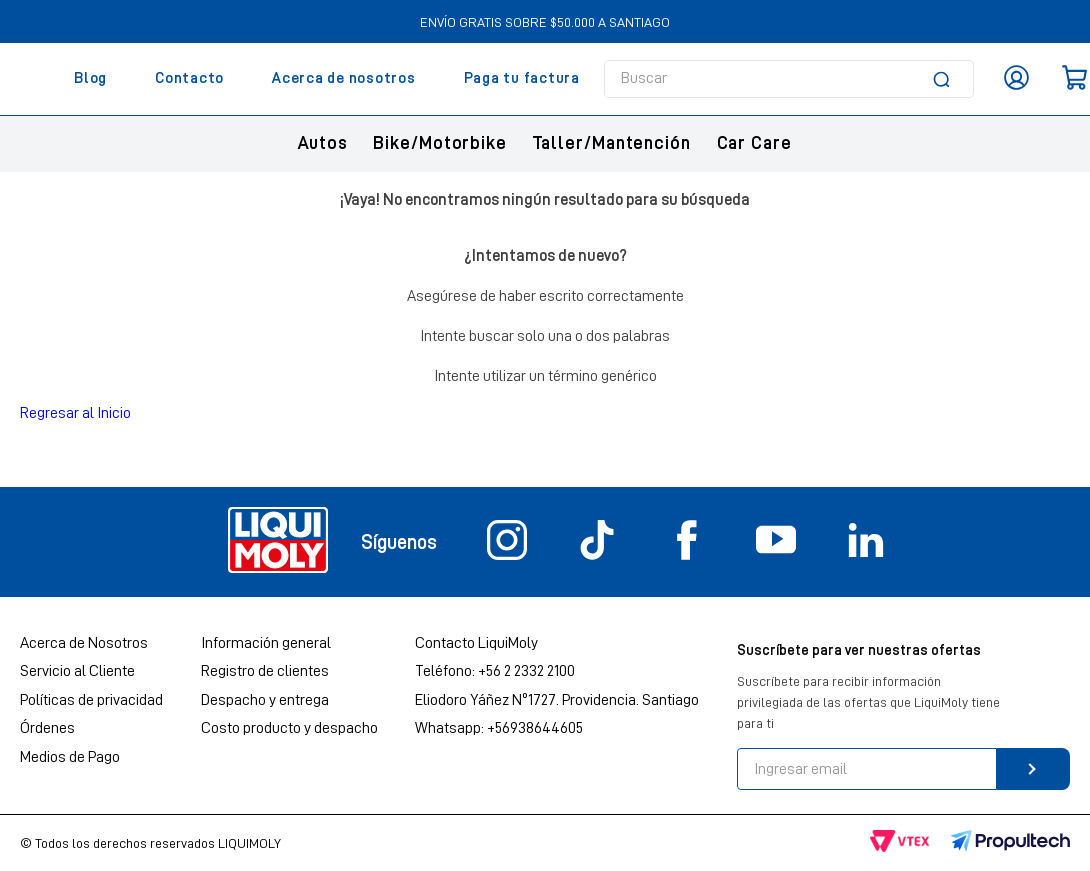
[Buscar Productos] (945, 79)
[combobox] (789, 79)
